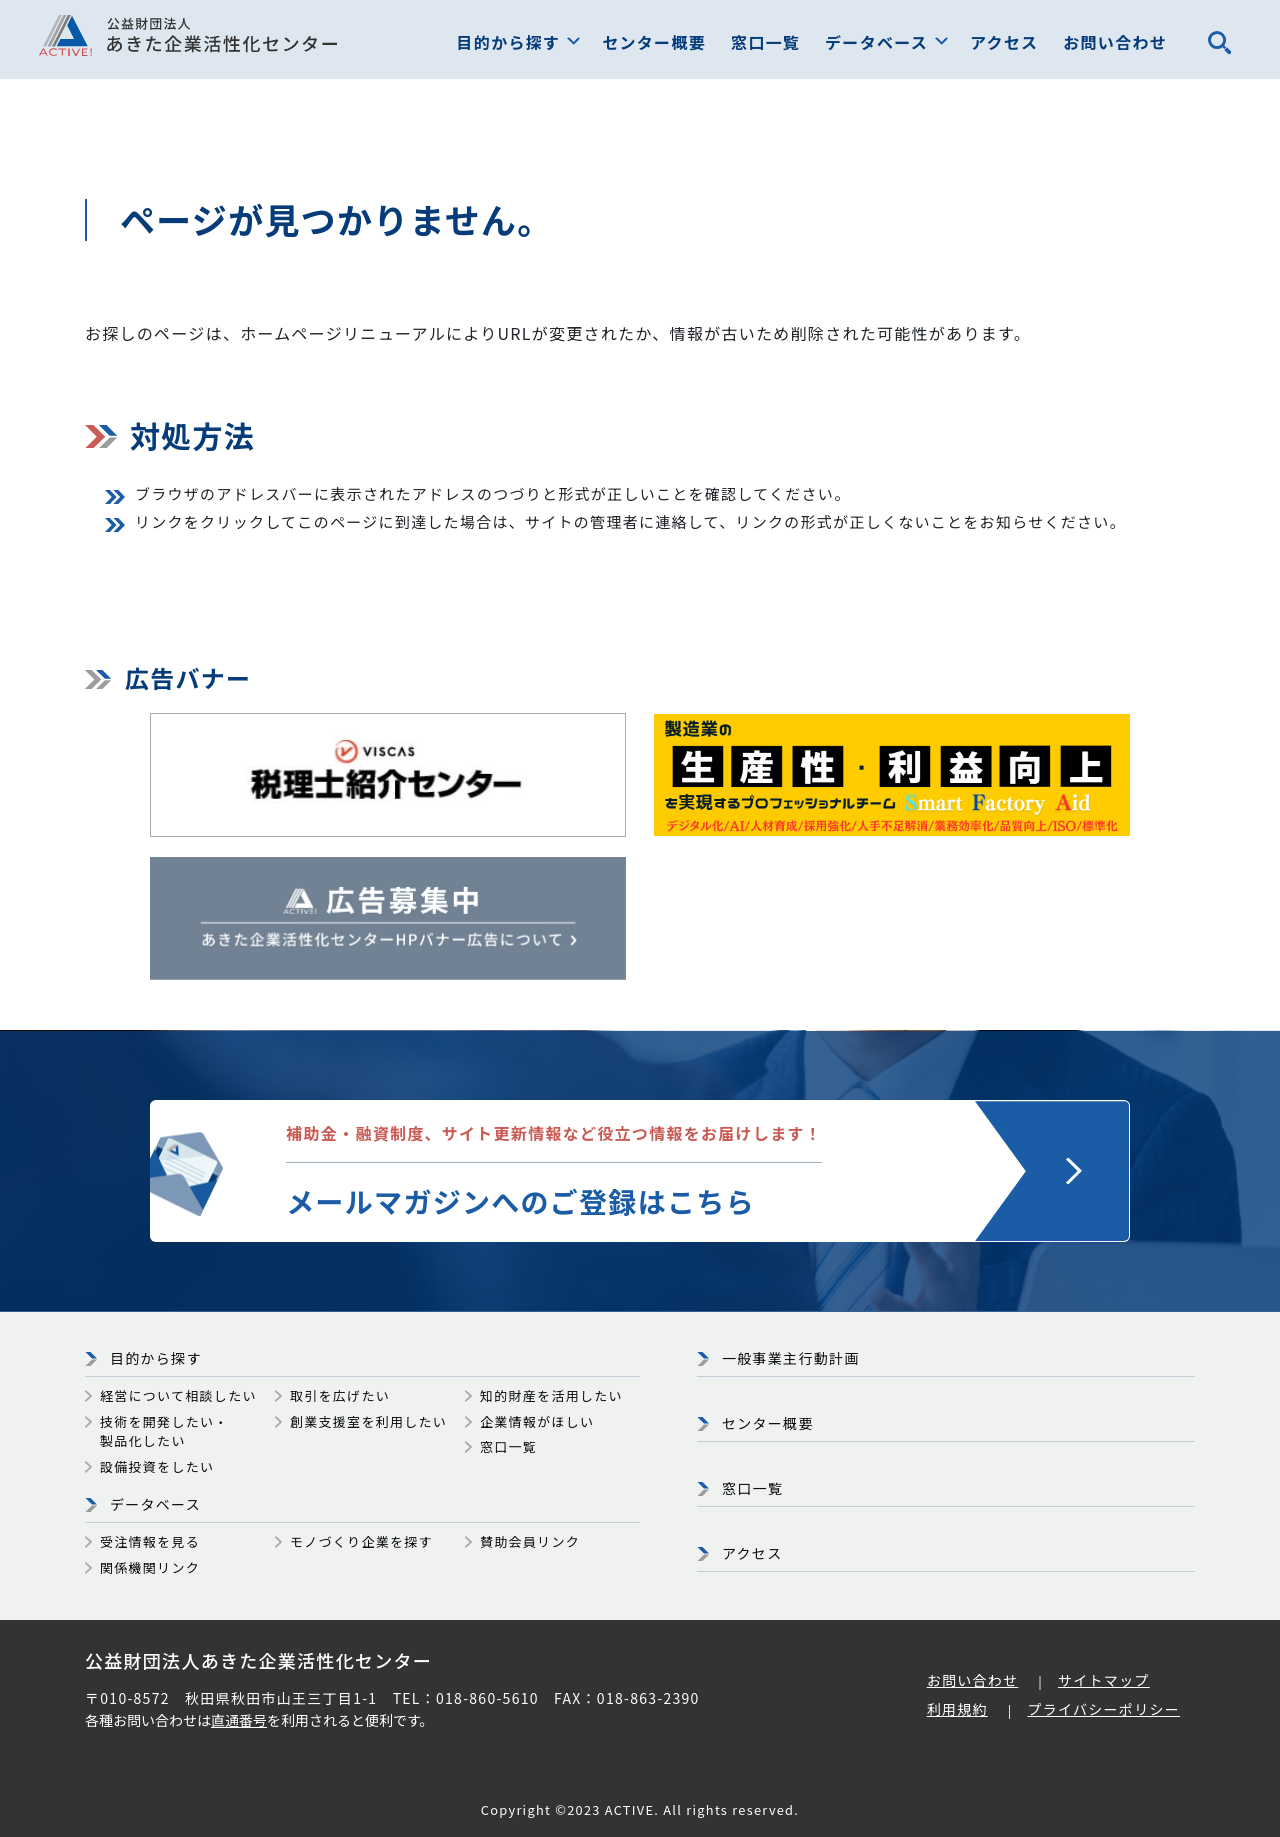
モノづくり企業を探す (361, 1541)
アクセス (1004, 42)
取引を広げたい (340, 1395)
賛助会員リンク (530, 1541)
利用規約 (957, 1709)
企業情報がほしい (537, 1421)
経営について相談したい (178, 1395)
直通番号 (239, 1720)
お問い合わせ (1115, 42)
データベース (876, 42)
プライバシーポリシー (1103, 1709)
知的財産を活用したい (551, 1395)
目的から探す (509, 42)
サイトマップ (1104, 1680)
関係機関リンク (150, 1567)
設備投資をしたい (157, 1466)
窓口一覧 (765, 42)
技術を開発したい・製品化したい (164, 1431)
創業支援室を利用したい (368, 1421)
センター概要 (654, 42)
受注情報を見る (150, 1541)
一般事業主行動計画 (791, 1358)
